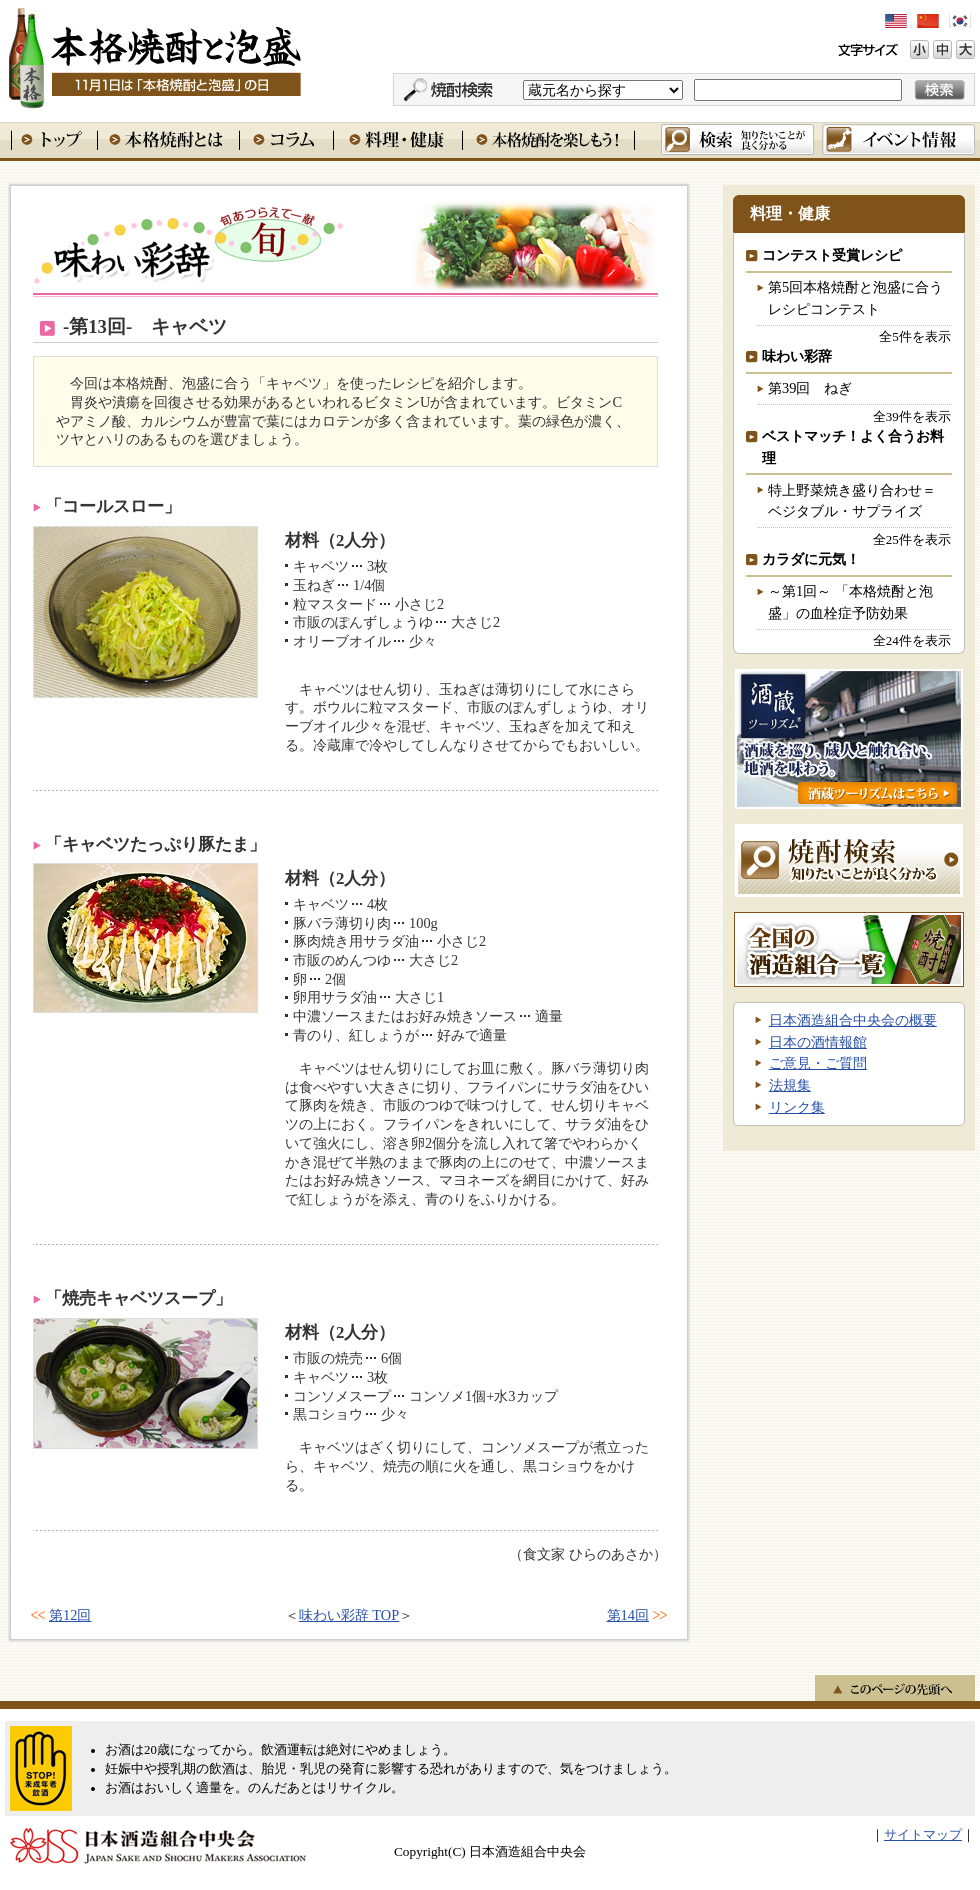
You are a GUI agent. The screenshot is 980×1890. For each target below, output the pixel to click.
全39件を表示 (912, 416)
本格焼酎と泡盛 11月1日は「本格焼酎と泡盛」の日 (154, 55)
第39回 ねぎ (810, 388)
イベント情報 (898, 139)
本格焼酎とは (168, 139)
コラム (286, 139)
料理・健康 (397, 139)
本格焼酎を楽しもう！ (548, 139)
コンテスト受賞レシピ (832, 255)
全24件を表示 (912, 640)
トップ (54, 139)
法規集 (790, 1085)
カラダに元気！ (811, 559)
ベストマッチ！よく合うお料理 (853, 447)
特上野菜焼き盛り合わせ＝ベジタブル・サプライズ (852, 501)
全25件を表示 (912, 539)
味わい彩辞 (346, 249)
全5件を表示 (914, 336)
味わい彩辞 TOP (349, 1615)
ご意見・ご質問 (818, 1063)
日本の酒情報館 (818, 1042)
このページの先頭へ (895, 1688)
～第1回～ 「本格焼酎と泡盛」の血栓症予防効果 (850, 602)
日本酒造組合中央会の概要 (853, 1020)
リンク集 (797, 1107)
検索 (737, 139)
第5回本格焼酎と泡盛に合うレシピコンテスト (855, 298)
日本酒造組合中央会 (158, 1846)
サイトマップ (923, 1835)
